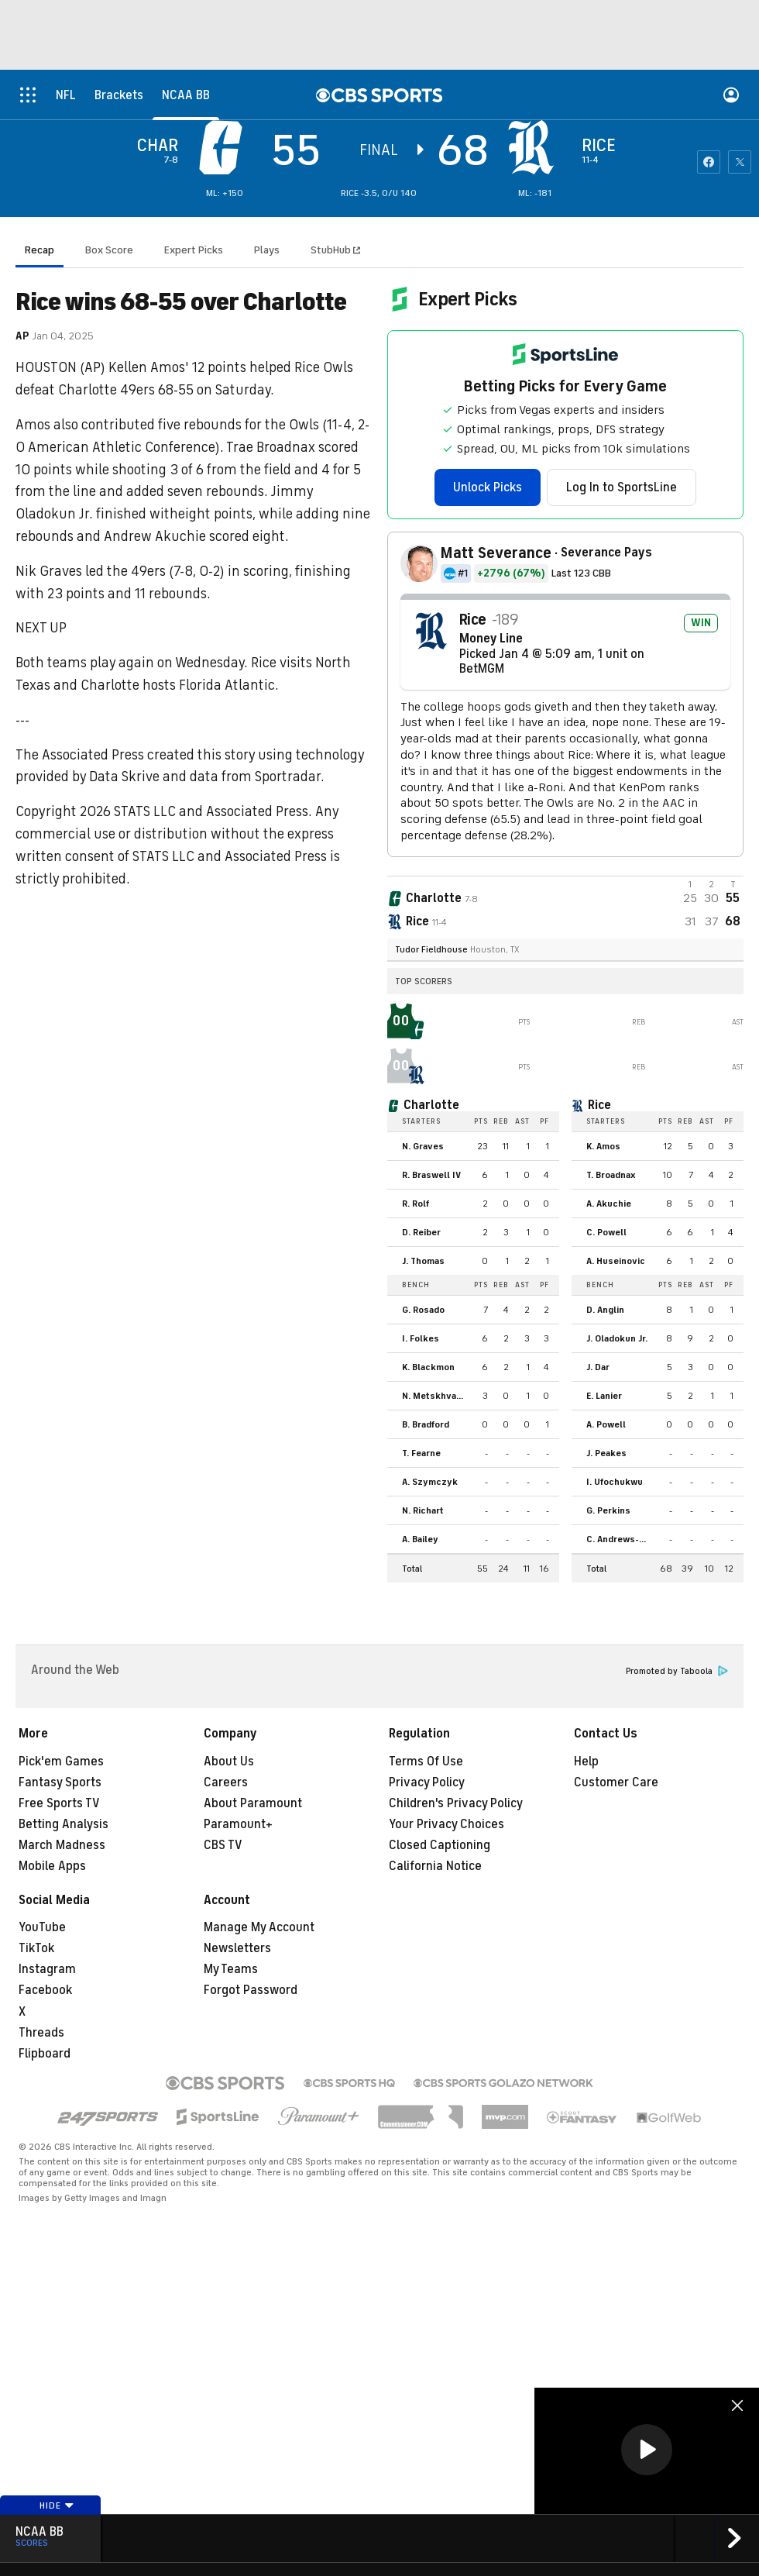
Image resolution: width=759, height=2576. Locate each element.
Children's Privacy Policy (456, 1803)
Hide (56, 2505)
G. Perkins (608, 1510)
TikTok (36, 1948)
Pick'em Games (61, 1761)
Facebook (45, 1990)
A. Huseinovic (615, 1261)
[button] (646, 2449)
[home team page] (535, 147)
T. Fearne (421, 1453)
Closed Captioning (439, 1845)
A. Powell (606, 1424)
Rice (599, 1105)
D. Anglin (605, 1309)
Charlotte (431, 1105)
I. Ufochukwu (614, 1481)
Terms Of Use (426, 1761)
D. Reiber (421, 1232)
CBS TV (223, 1845)
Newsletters (237, 1948)
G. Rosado (423, 1309)
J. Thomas (423, 1261)
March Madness (62, 1845)
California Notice (435, 1866)
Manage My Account (259, 1927)
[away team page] (225, 147)
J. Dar (598, 1367)
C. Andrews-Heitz (621, 1539)
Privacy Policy (427, 1782)
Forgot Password (250, 1990)
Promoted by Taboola (677, 1671)
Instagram (47, 1969)
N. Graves (423, 1146)
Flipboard (44, 2053)
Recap (39, 250)
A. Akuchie (608, 1203)
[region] (646, 2451)
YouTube (42, 1927)
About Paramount (253, 1803)
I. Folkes (420, 1338)
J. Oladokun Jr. (616, 1338)
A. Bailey (420, 1539)
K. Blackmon (428, 1367)
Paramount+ (238, 1824)
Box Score (109, 250)
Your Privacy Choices (446, 1824)
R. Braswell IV (431, 1175)
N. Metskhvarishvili (437, 1395)
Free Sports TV (59, 1803)
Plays (267, 250)
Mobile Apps (52, 1866)
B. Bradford (425, 1424)
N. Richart (423, 1510)
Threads (41, 2032)
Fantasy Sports (60, 1782)
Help (586, 1761)
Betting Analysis (63, 1824)
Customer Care (616, 1782)
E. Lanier (604, 1395)
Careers (226, 1782)
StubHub (335, 250)
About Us (229, 1761)
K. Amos (603, 1146)
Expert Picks (193, 250)
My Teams (231, 1969)
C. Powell (606, 1232)
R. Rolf (415, 1203)
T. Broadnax (611, 1175)
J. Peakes (606, 1453)
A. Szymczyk (430, 1481)
